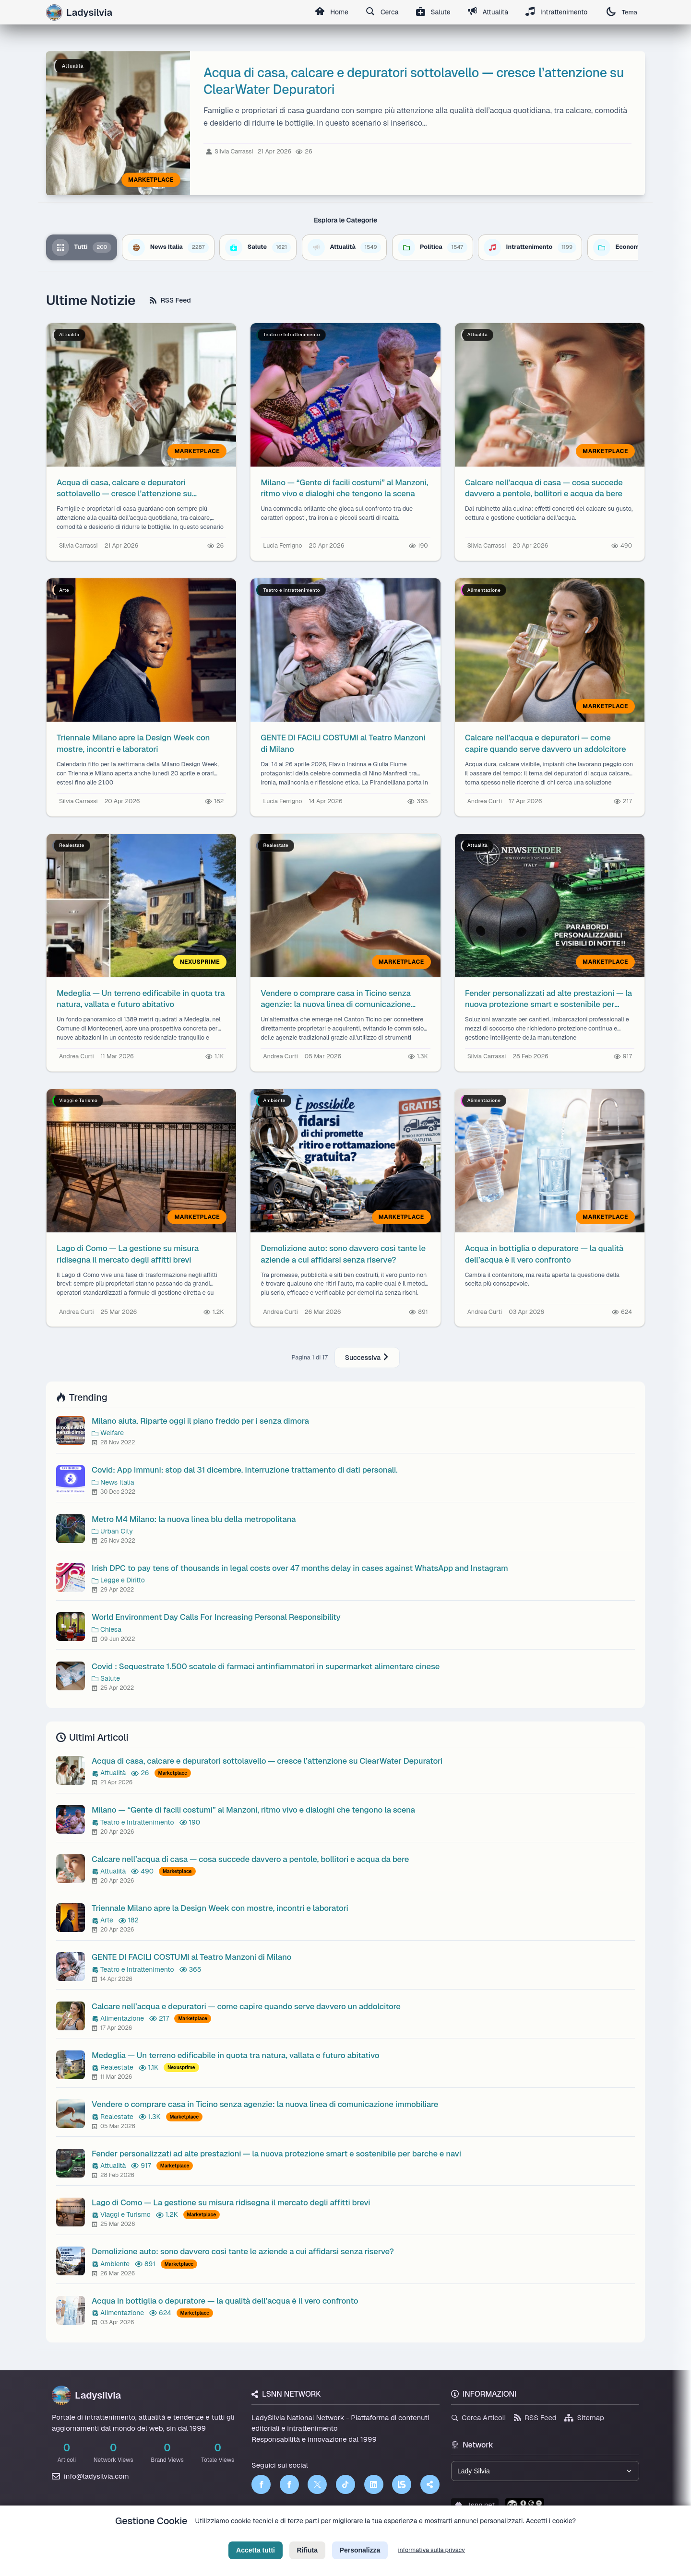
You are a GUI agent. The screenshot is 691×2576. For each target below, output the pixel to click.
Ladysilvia (86, 2395)
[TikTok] (345, 2484)
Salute (433, 12)
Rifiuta (307, 2559)
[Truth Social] (430, 2484)
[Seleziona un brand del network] (545, 2471)
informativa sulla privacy (431, 2559)
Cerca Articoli (478, 2417)
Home (331, 12)
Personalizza (360, 2559)
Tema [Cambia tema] (622, 12)
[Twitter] (317, 2484)
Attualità (488, 12)
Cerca (382, 12)
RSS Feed (170, 300)
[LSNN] (401, 2484)
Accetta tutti (255, 2559)
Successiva (367, 1357)
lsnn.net (475, 2504)
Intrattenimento (556, 12)
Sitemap (584, 2417)
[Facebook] (261, 2484)
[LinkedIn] (373, 2484)
